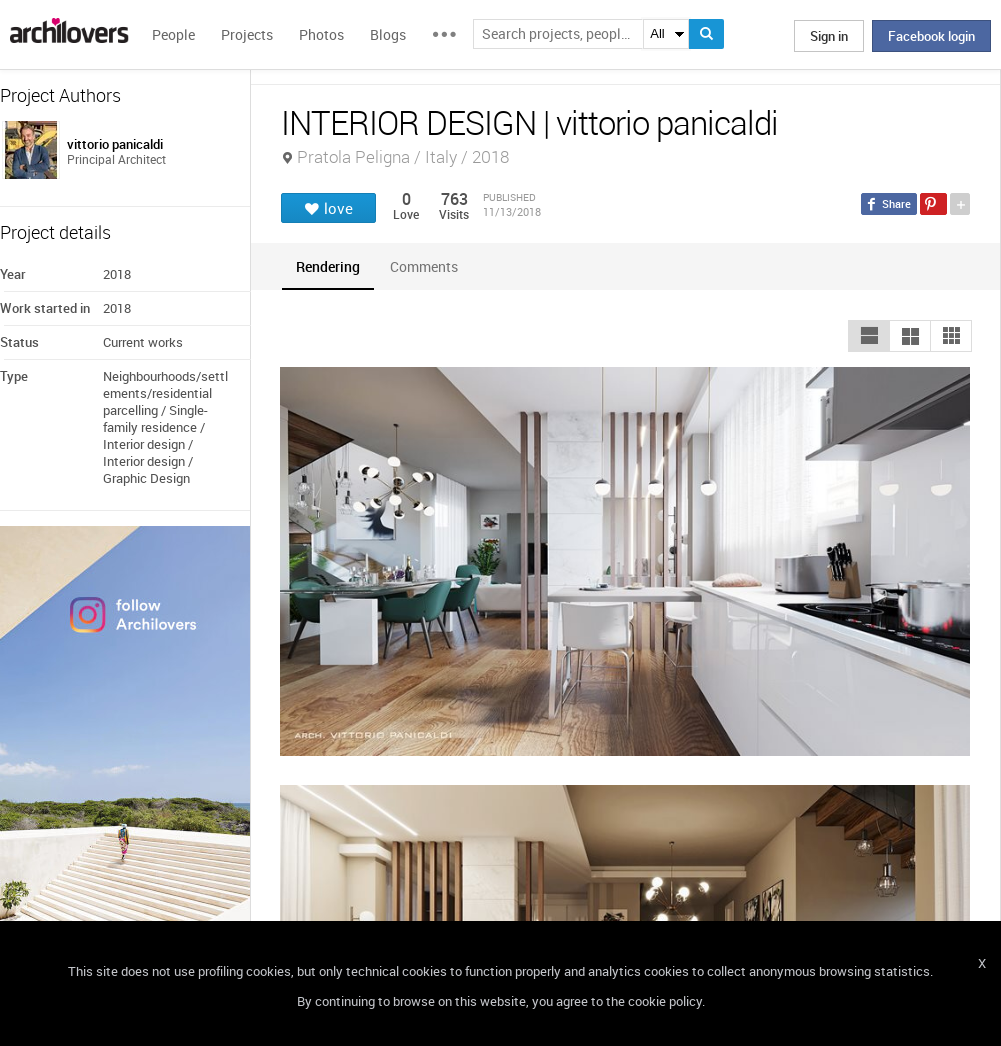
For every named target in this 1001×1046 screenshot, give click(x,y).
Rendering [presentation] (328, 266)
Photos (321, 34)
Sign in (829, 36)
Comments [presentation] (429, 266)
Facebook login (931, 36)
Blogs (388, 34)
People (173, 34)
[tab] (328, 266)
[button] (869, 336)
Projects (247, 34)
